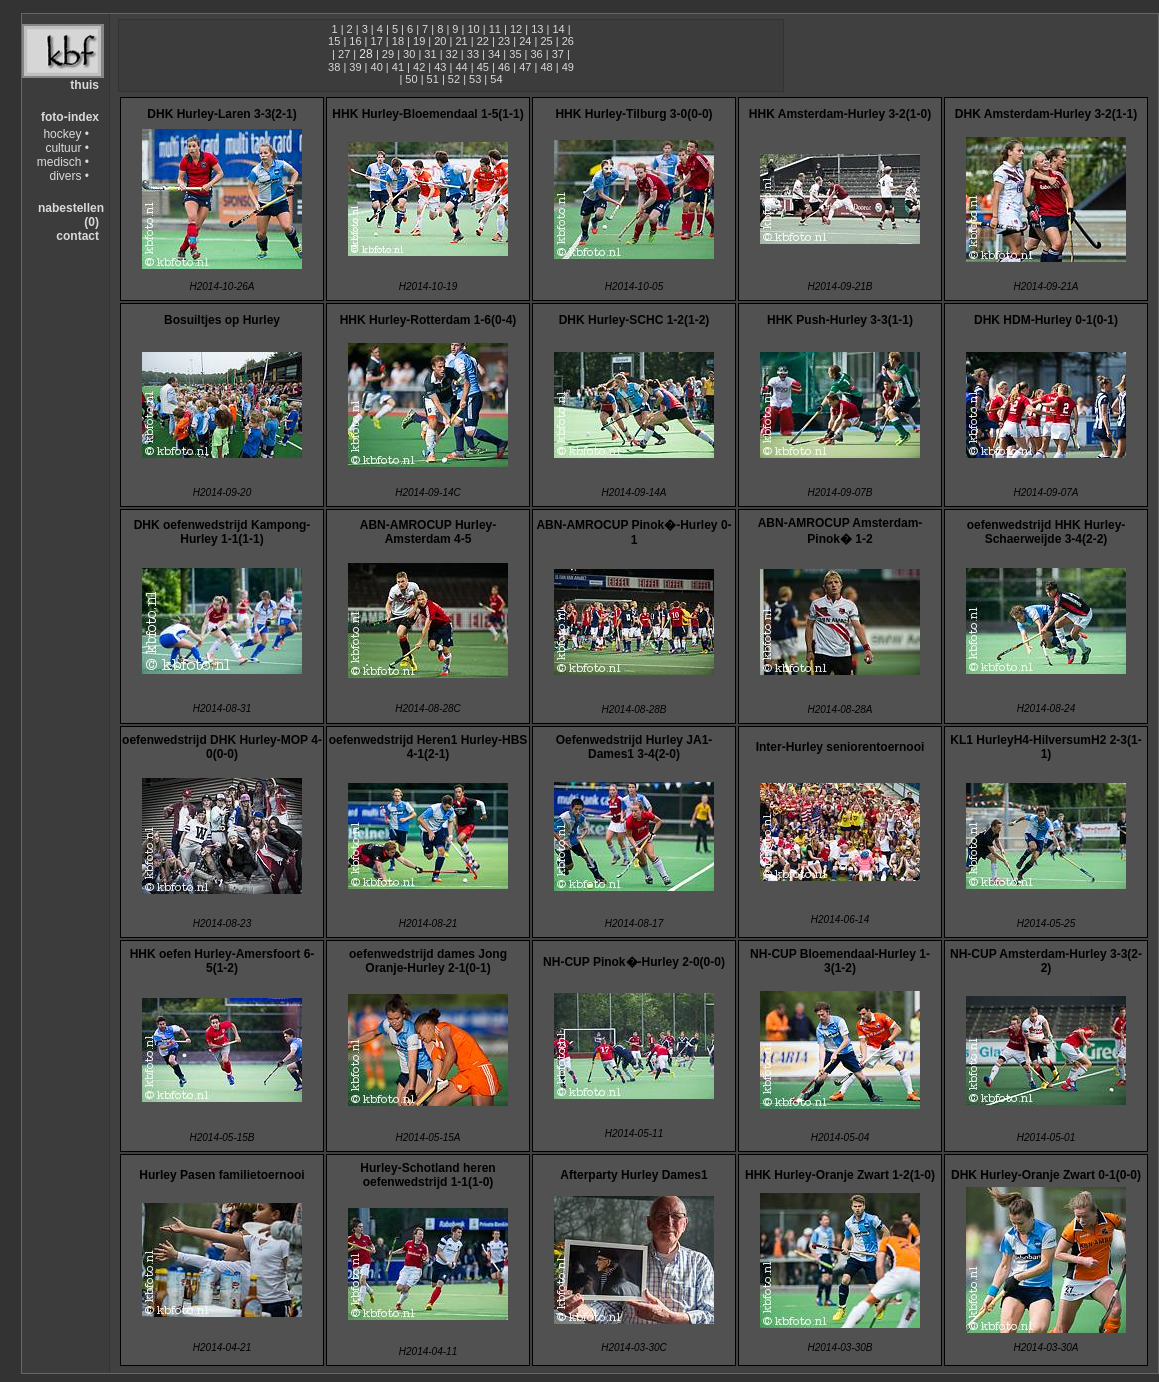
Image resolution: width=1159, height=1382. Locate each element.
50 (411, 79)
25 (546, 41)
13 (537, 29)
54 (496, 79)
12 (516, 29)
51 (433, 79)
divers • (69, 176)
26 (568, 41)
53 (475, 79)
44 (461, 67)
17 (377, 41)
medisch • (63, 162)
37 (558, 54)
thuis (84, 85)
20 (440, 41)
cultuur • (67, 148)
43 (440, 67)
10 (473, 29)
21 (461, 41)
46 (504, 67)
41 (398, 67)
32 (452, 54)
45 (483, 67)
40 (377, 67)
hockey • (66, 134)
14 (558, 29)
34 (494, 54)
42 (419, 67)
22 (483, 41)
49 (568, 67)
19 (419, 41)
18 (398, 41)
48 (546, 67)
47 (525, 67)
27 (344, 54)
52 (454, 79)
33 (473, 54)
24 (525, 41)
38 (334, 67)
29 (388, 54)
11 (495, 29)
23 (504, 41)
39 (355, 67)
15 (334, 41)
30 (409, 54)
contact (77, 236)
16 (355, 41)
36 (537, 54)
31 (430, 54)
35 (515, 54)
